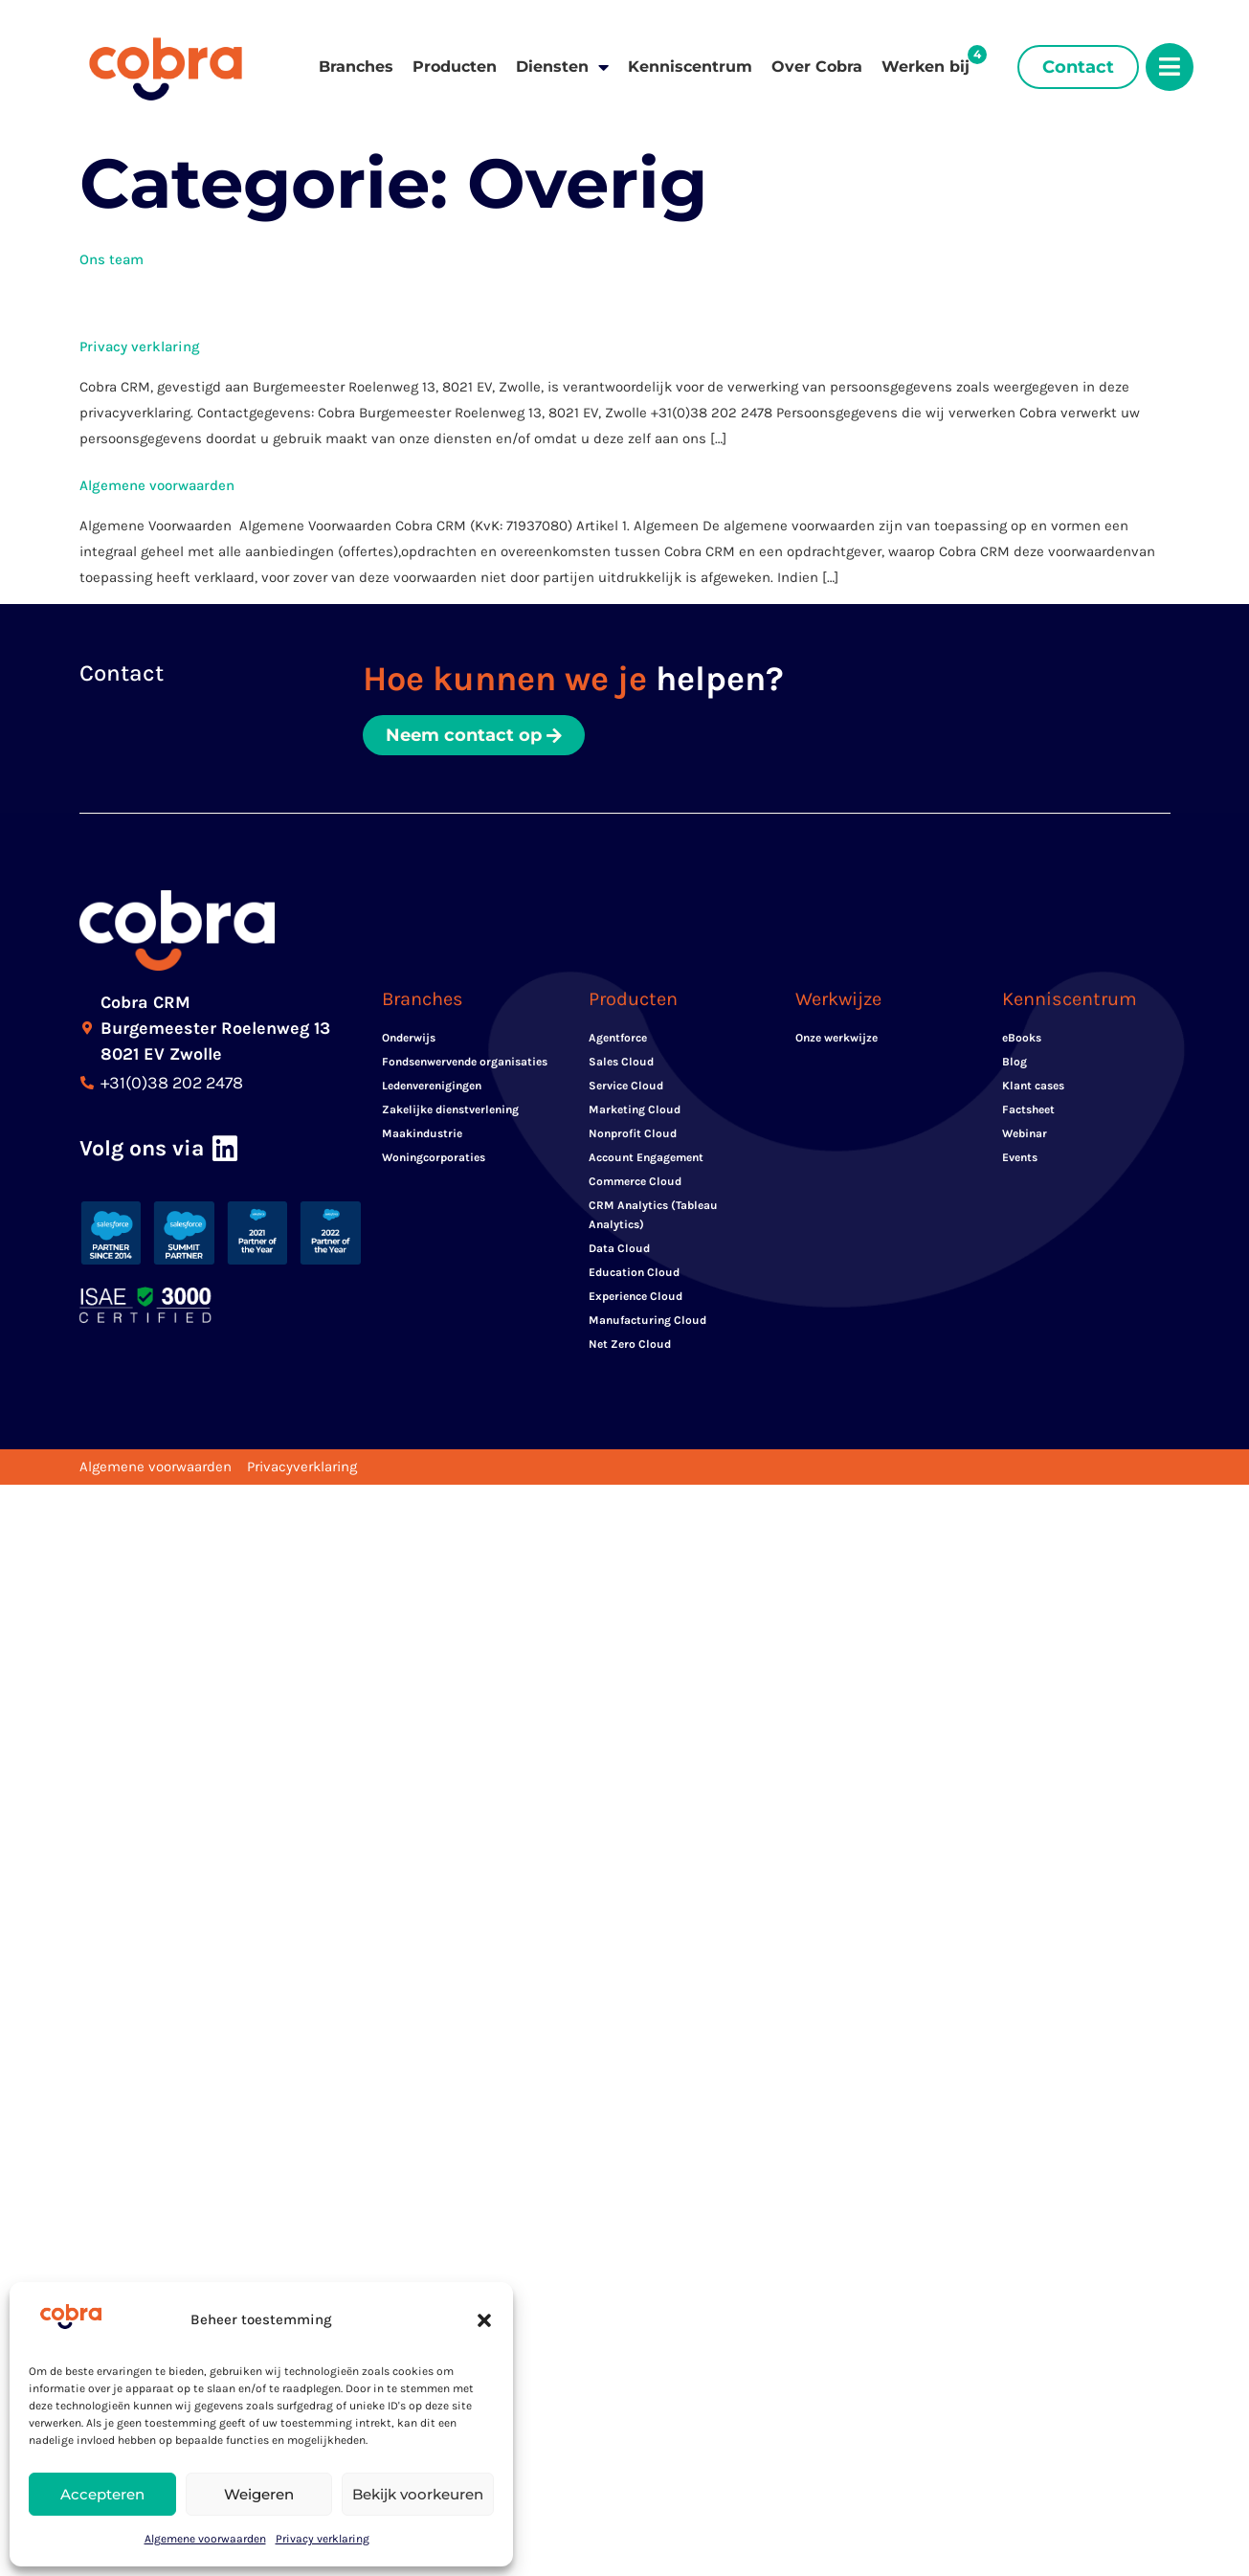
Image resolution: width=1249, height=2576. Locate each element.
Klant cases (1033, 1085)
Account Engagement (646, 1157)
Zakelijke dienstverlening (450, 1109)
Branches (356, 66)
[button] (484, 2320)
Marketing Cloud (634, 1109)
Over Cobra (816, 66)
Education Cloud (634, 1272)
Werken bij (925, 66)
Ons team (111, 259)
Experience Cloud (635, 1296)
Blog (1014, 1061)
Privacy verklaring (322, 2538)
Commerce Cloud (635, 1181)
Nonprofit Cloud (633, 1133)
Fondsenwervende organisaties (464, 1061)
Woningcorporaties (433, 1157)
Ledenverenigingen (431, 1085)
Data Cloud (619, 1248)
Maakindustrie (422, 1133)
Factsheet (1028, 1109)
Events (1019, 1157)
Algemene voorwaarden (205, 2538)
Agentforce (618, 1037)
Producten (455, 66)
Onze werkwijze (836, 1037)
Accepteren (102, 2494)
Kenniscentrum (690, 66)
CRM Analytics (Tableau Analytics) (653, 1214)
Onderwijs (408, 1037)
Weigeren (259, 2494)
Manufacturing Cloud (647, 1320)
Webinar (1024, 1133)
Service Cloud (626, 1085)
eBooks (1021, 1037)
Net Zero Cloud (630, 1344)
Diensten (562, 67)
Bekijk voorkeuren (417, 2494)
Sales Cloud (621, 1061)
